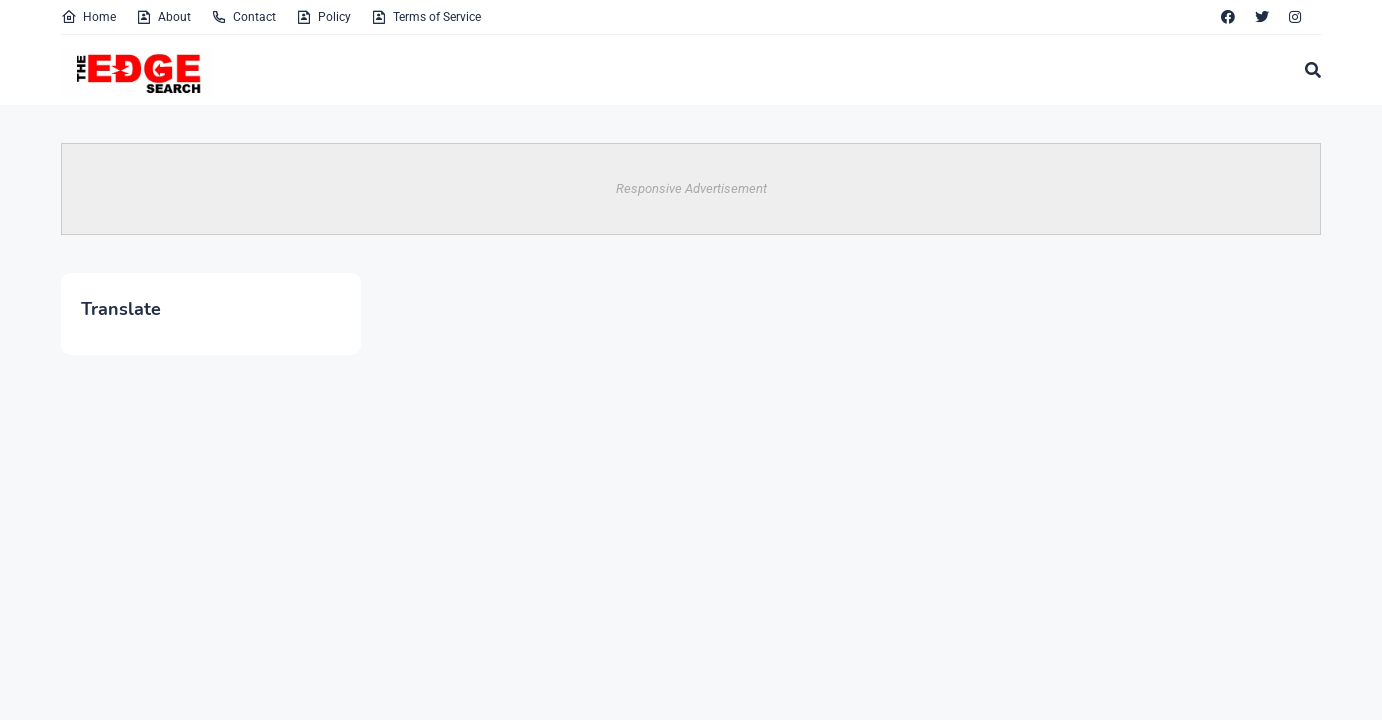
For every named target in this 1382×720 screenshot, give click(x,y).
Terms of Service (426, 17)
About (163, 17)
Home (88, 17)
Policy (323, 17)
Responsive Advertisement (691, 188)
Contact (243, 17)
